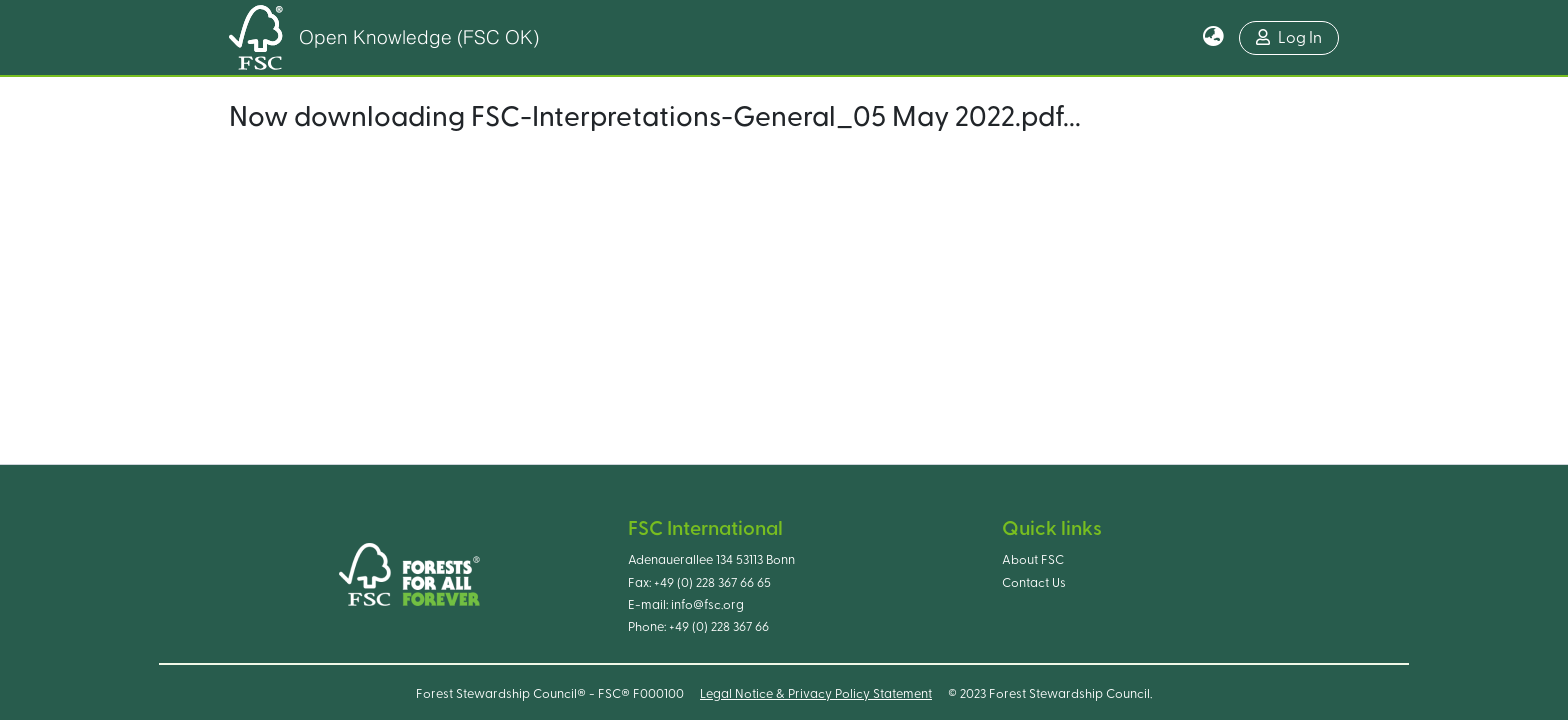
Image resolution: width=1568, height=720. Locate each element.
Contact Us (1034, 583)
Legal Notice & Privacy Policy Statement (816, 694)
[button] (1213, 38)
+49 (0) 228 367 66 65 (712, 583)
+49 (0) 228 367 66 (719, 627)
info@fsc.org (707, 605)
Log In (1289, 37)
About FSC (1033, 560)
